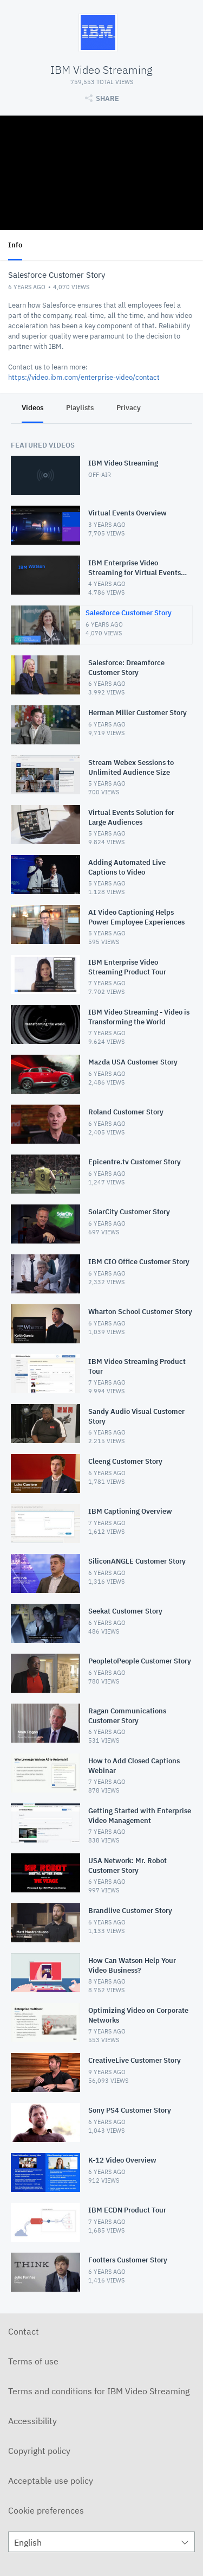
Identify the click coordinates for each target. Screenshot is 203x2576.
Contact (23, 2331)
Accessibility (32, 2420)
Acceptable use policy (50, 2480)
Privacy (128, 407)
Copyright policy (39, 2450)
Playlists (80, 407)
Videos (32, 407)
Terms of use (33, 2361)
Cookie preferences (46, 2510)
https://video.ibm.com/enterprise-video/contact (84, 377)
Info (15, 245)
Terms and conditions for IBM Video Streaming (98, 2391)
